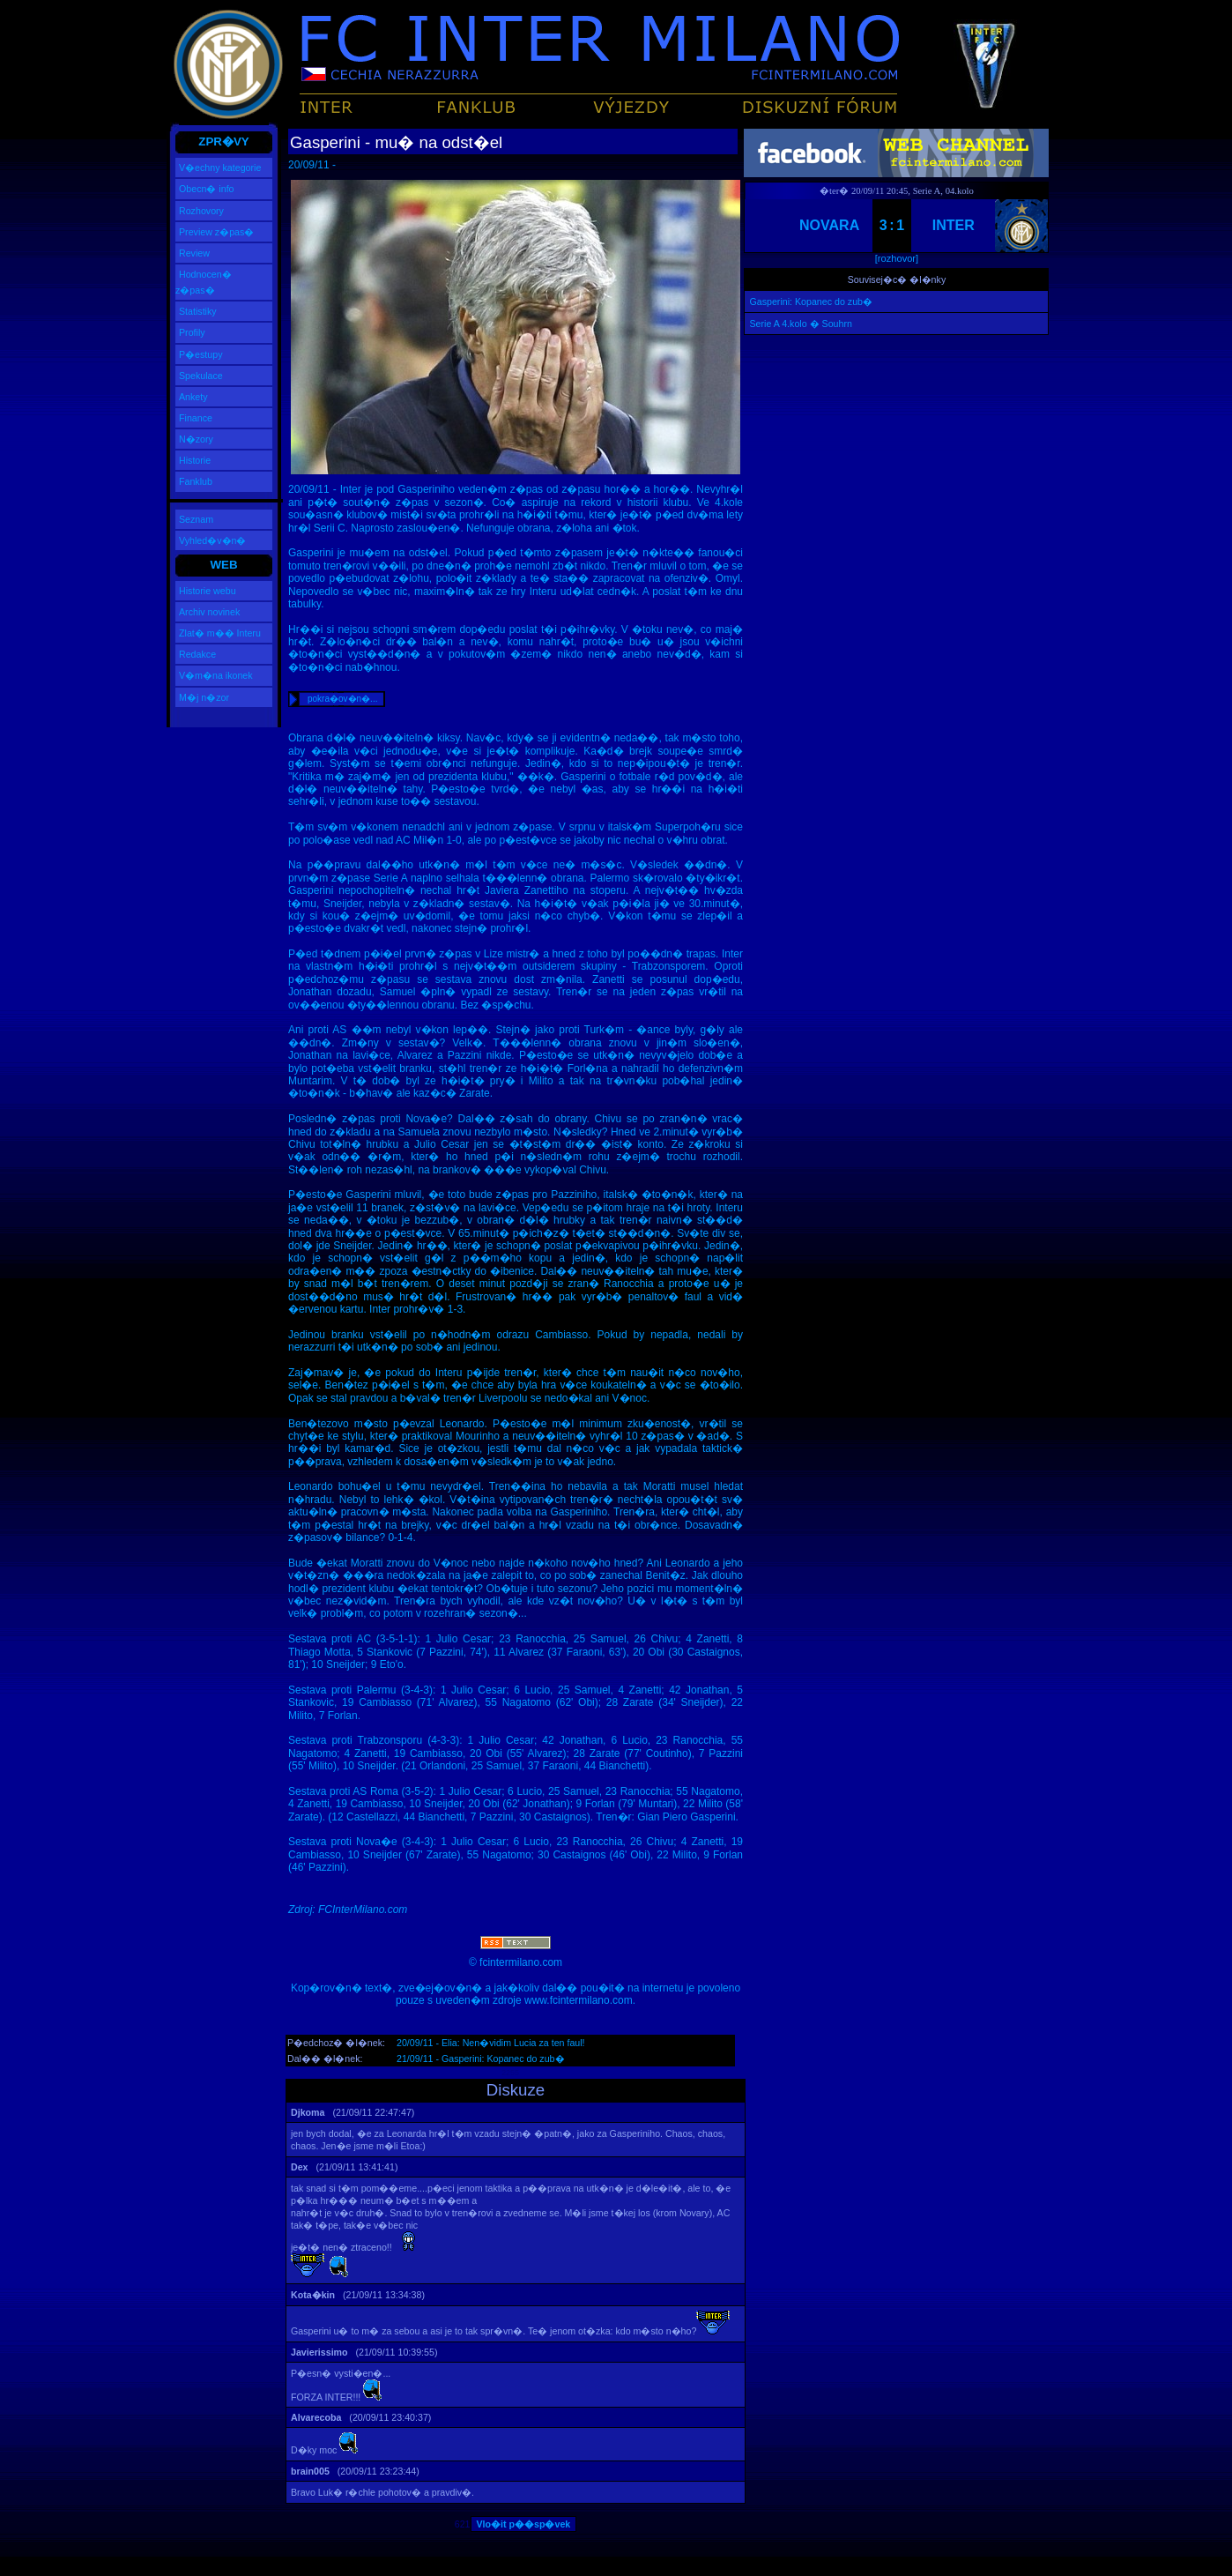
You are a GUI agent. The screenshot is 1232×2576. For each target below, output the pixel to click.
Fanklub (195, 481)
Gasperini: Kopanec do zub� (810, 301)
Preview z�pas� (216, 232)
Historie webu (207, 590)
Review (194, 253)
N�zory (196, 439)
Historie (195, 460)
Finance (195, 418)
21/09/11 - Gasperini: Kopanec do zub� (481, 2058)
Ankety (193, 396)
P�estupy (201, 354)
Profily (192, 332)
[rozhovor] (896, 258)
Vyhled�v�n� (212, 540)
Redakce (197, 654)
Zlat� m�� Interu (220, 633)
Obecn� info (206, 188)
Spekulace (201, 375)
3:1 (893, 225)
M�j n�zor (204, 697)
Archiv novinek (209, 612)
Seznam (196, 519)
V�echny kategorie (220, 167)
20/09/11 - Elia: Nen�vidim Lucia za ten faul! (491, 2042)
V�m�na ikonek (216, 675)
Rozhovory (201, 210)
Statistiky (198, 311)
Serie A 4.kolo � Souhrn (800, 323)
